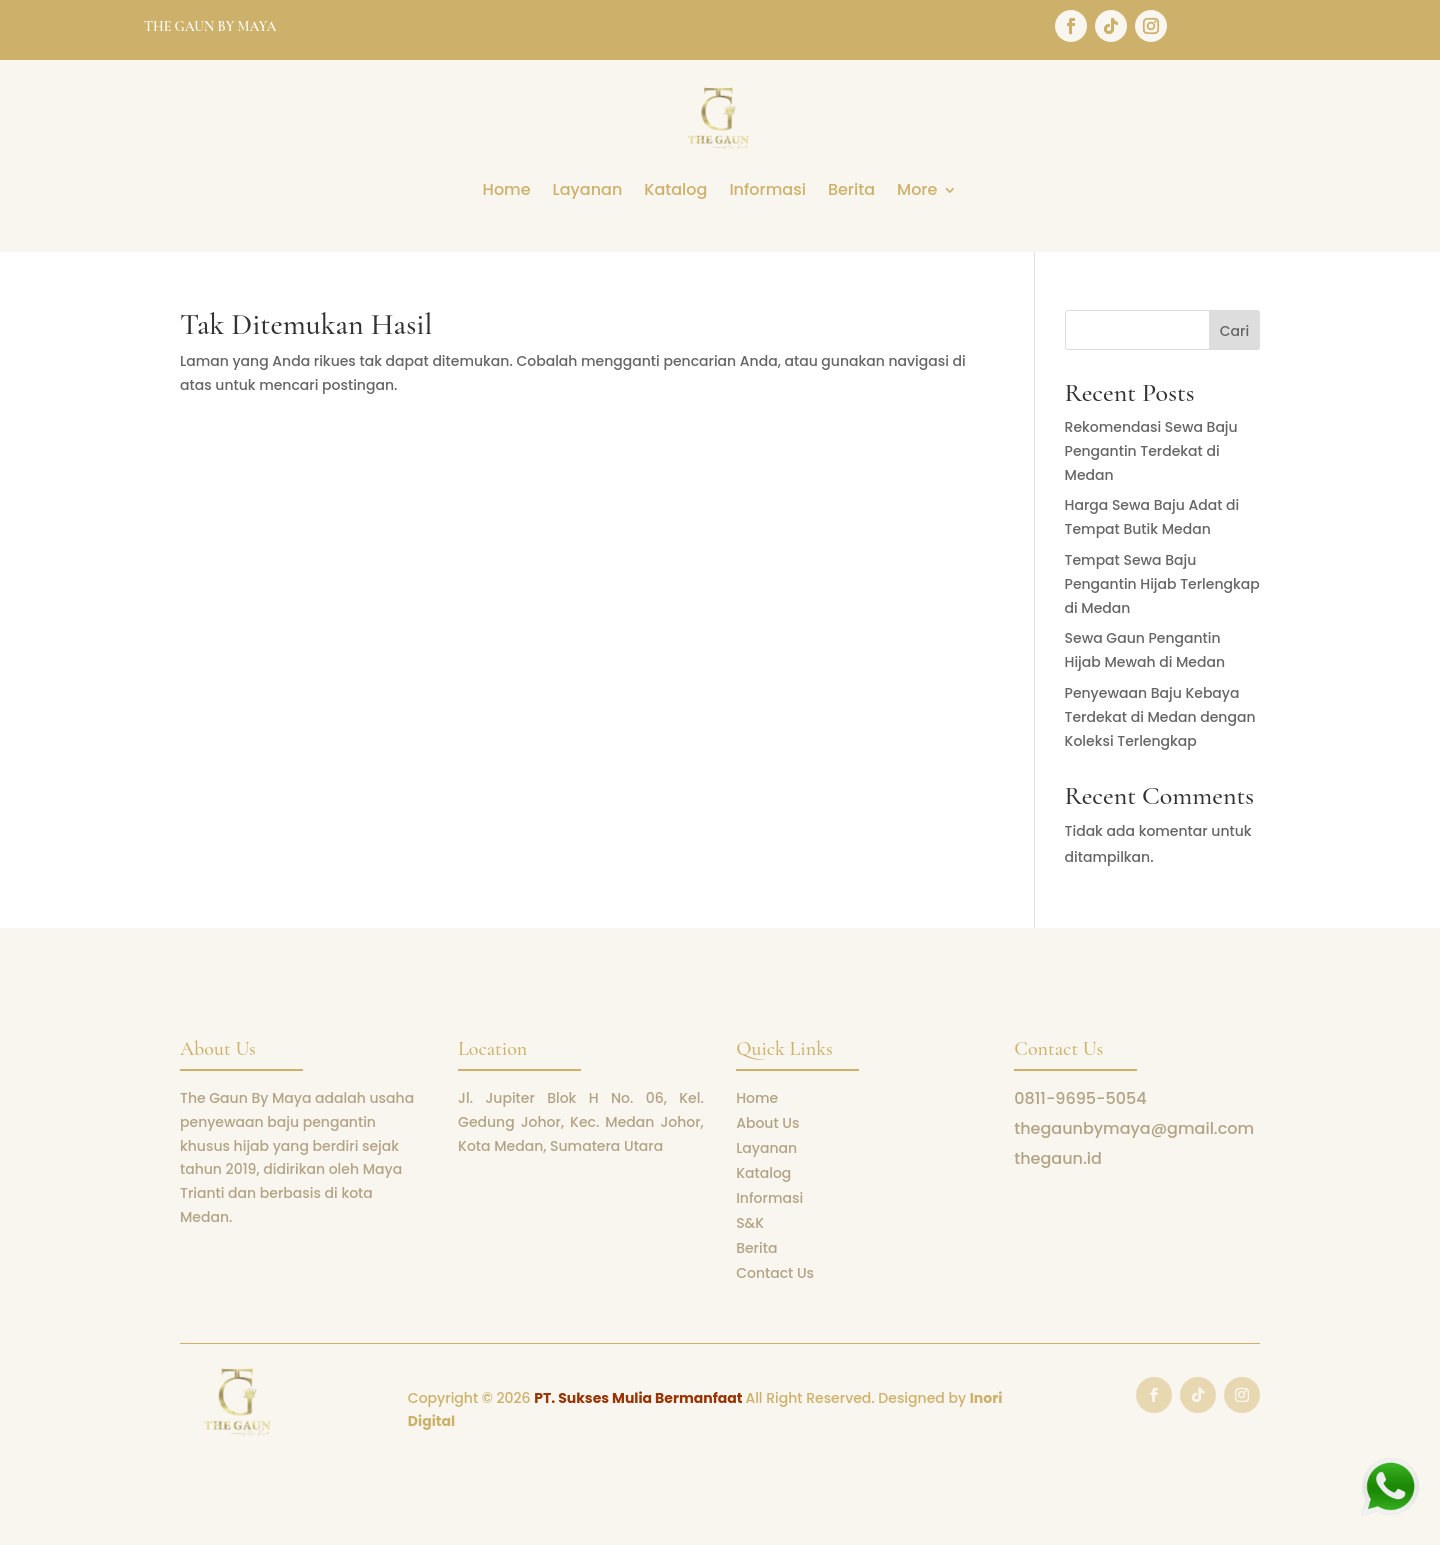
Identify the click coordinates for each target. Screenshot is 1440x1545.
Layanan (588, 192)
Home (507, 192)
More (917, 192)
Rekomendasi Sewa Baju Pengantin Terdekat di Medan (1151, 451)
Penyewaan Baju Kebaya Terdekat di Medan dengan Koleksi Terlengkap (1160, 717)
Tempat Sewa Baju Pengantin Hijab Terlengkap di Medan (1162, 584)
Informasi (767, 192)
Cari (1234, 331)
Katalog (675, 192)
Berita (851, 192)
